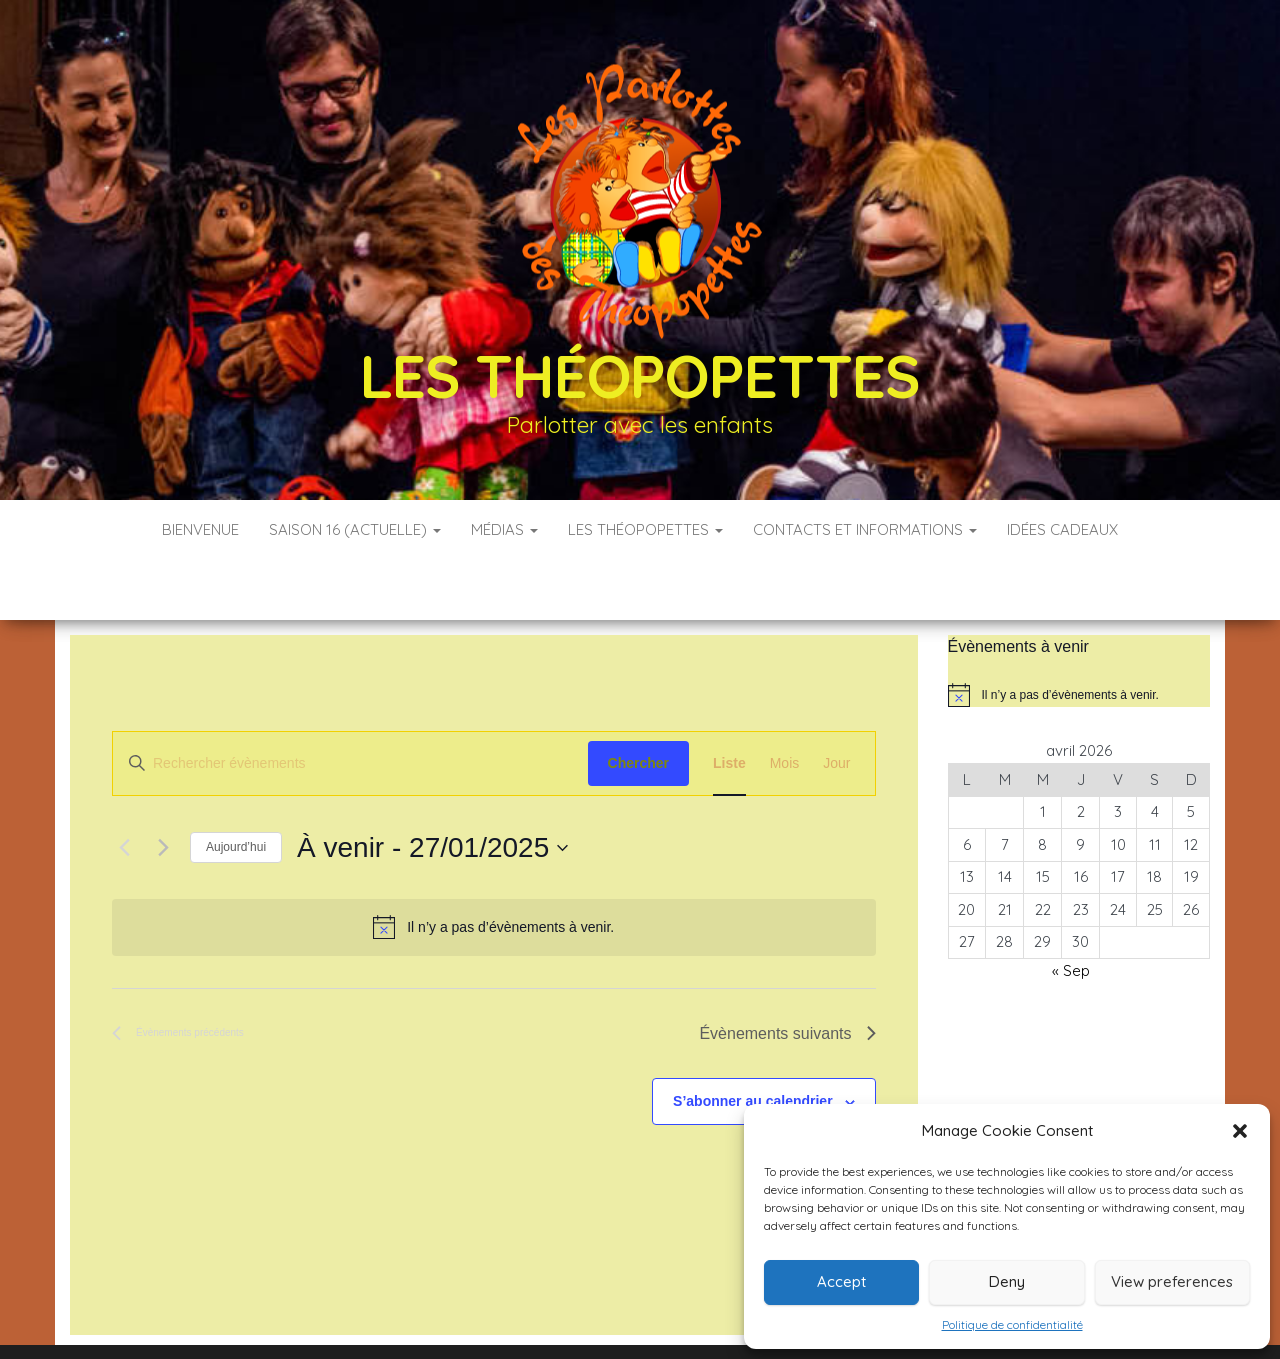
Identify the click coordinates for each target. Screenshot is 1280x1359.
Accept (841, 1281)
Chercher (638, 703)
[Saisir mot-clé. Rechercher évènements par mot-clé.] (350, 703)
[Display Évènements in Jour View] (836, 703)
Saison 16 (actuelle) (355, 529)
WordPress (653, 1316)
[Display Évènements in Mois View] (785, 703)
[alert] (494, 867)
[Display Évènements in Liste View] (729, 703)
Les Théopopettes (640, 375)
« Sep (1071, 910)
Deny (1007, 1281)
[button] (1240, 1131)
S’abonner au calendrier (753, 1041)
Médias (504, 529)
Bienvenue (200, 529)
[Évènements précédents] (124, 788)
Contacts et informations (865, 529)
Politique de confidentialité (1012, 1324)
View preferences (1172, 1281)
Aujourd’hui (236, 787)
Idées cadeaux (1062, 529)
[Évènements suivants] (163, 788)
